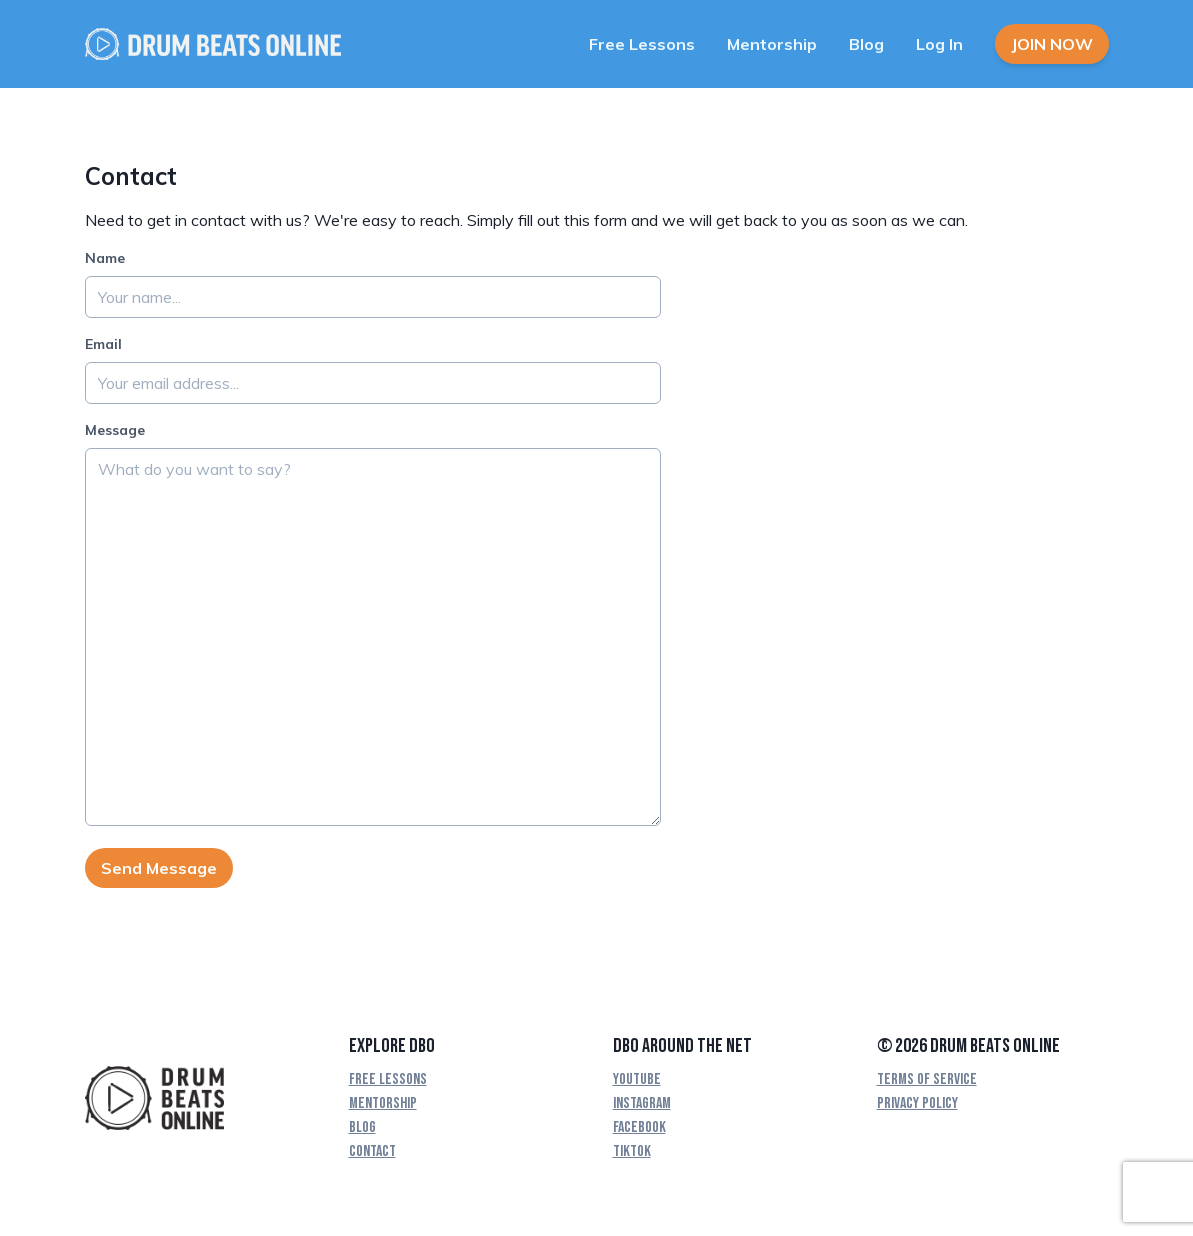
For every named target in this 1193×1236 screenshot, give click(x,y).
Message (115, 430)
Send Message (159, 868)
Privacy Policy (917, 1103)
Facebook (639, 1127)
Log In (939, 44)
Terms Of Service (927, 1079)
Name (105, 258)
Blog (866, 44)
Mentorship (772, 44)
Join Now (1052, 44)
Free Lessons (642, 44)
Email (103, 344)
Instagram (642, 1103)
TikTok (632, 1151)
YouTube (637, 1079)
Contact (372, 1151)
